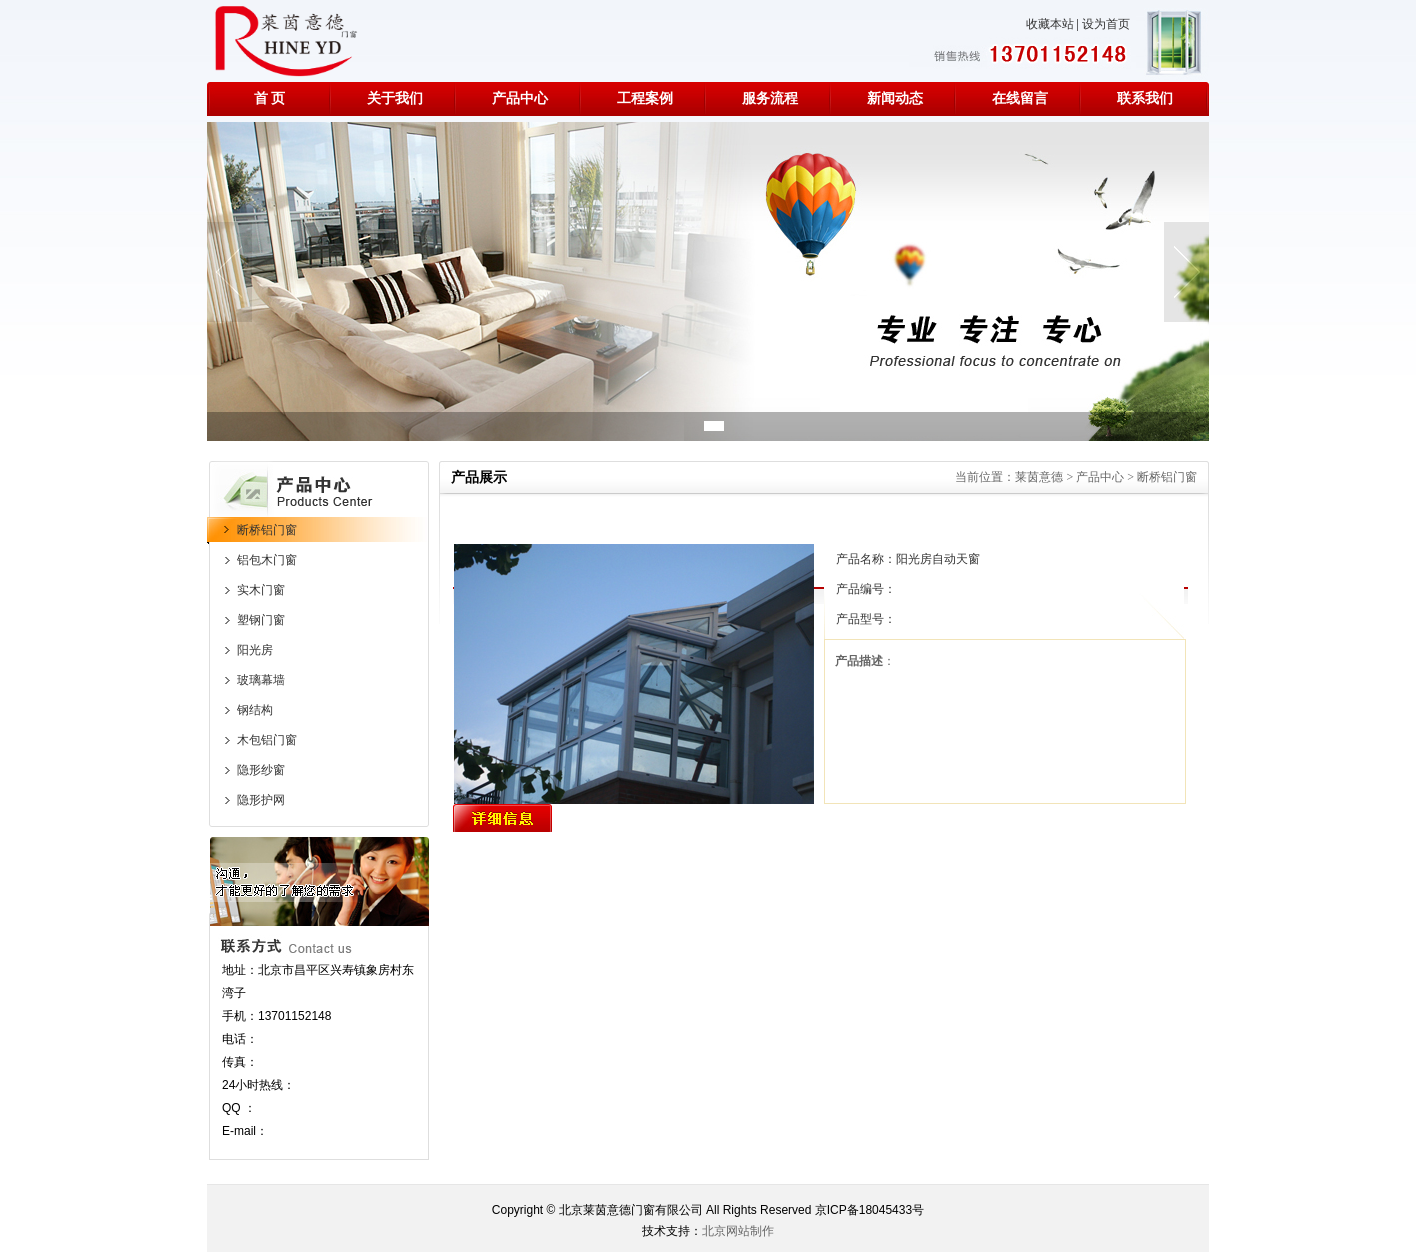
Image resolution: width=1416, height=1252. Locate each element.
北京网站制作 (738, 1231)
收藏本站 (1050, 24)
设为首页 (1106, 24)
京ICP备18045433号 (869, 1210)
